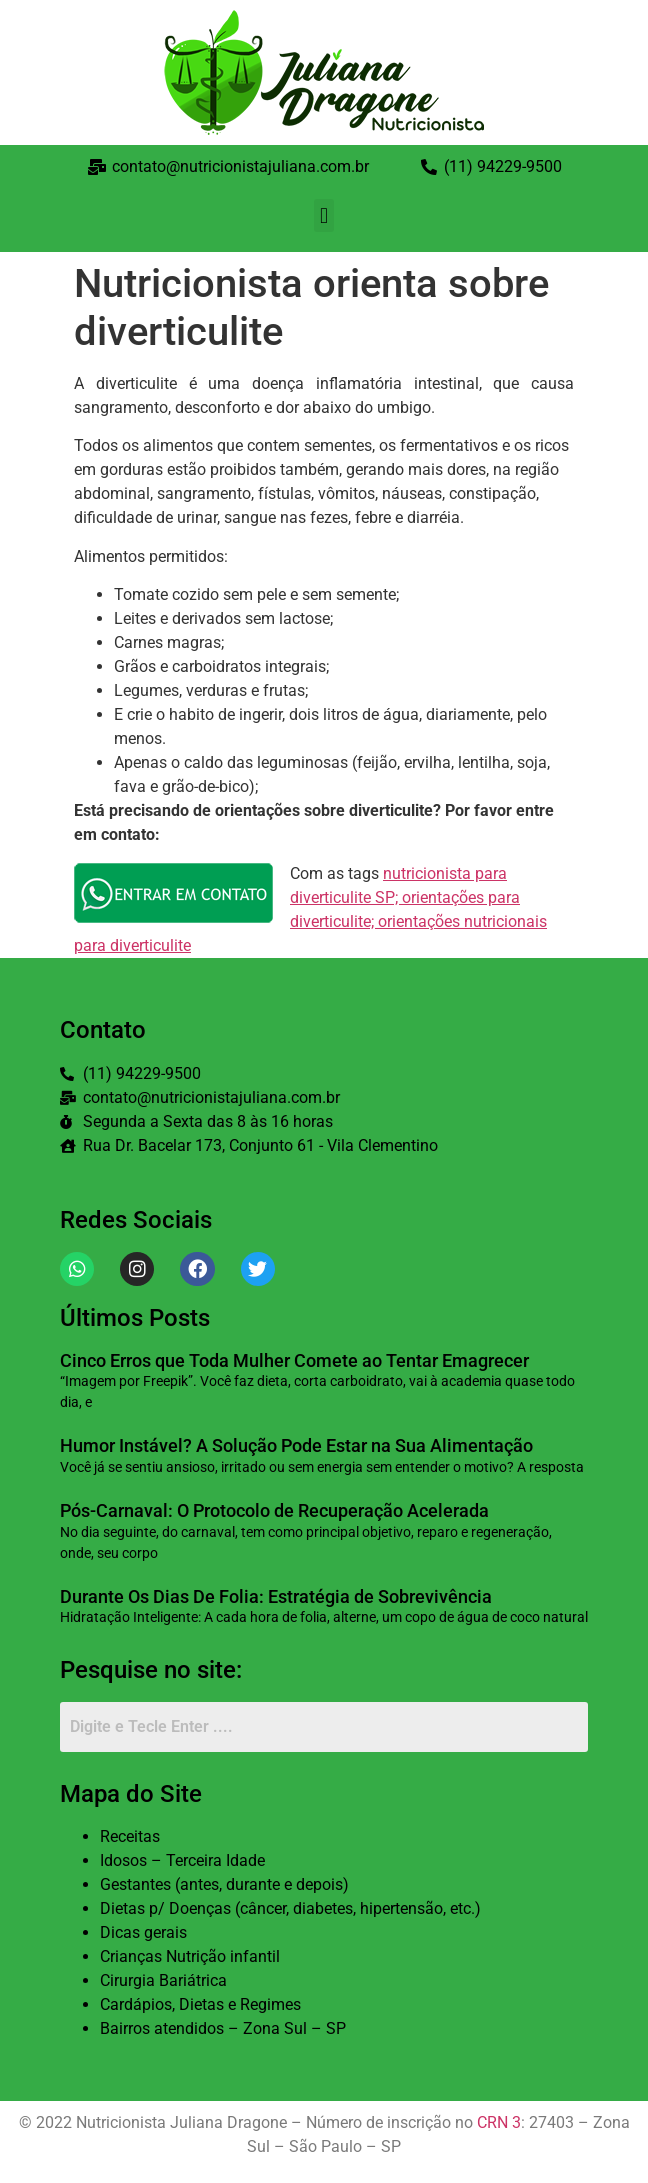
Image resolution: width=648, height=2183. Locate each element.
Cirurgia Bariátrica (163, 1980)
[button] (323, 215)
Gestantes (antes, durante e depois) (224, 1884)
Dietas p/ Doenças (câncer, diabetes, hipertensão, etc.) (290, 1908)
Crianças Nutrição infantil (190, 1956)
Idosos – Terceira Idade (182, 1860)
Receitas (130, 1836)
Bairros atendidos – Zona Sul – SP (223, 2028)
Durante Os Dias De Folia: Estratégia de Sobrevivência (276, 1596)
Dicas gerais (143, 1932)
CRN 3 (499, 2122)
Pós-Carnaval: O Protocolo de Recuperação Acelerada (274, 1510)
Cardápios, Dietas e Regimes (200, 2004)
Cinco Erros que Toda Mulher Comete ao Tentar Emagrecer (296, 1360)
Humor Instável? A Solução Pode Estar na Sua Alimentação (296, 1445)
